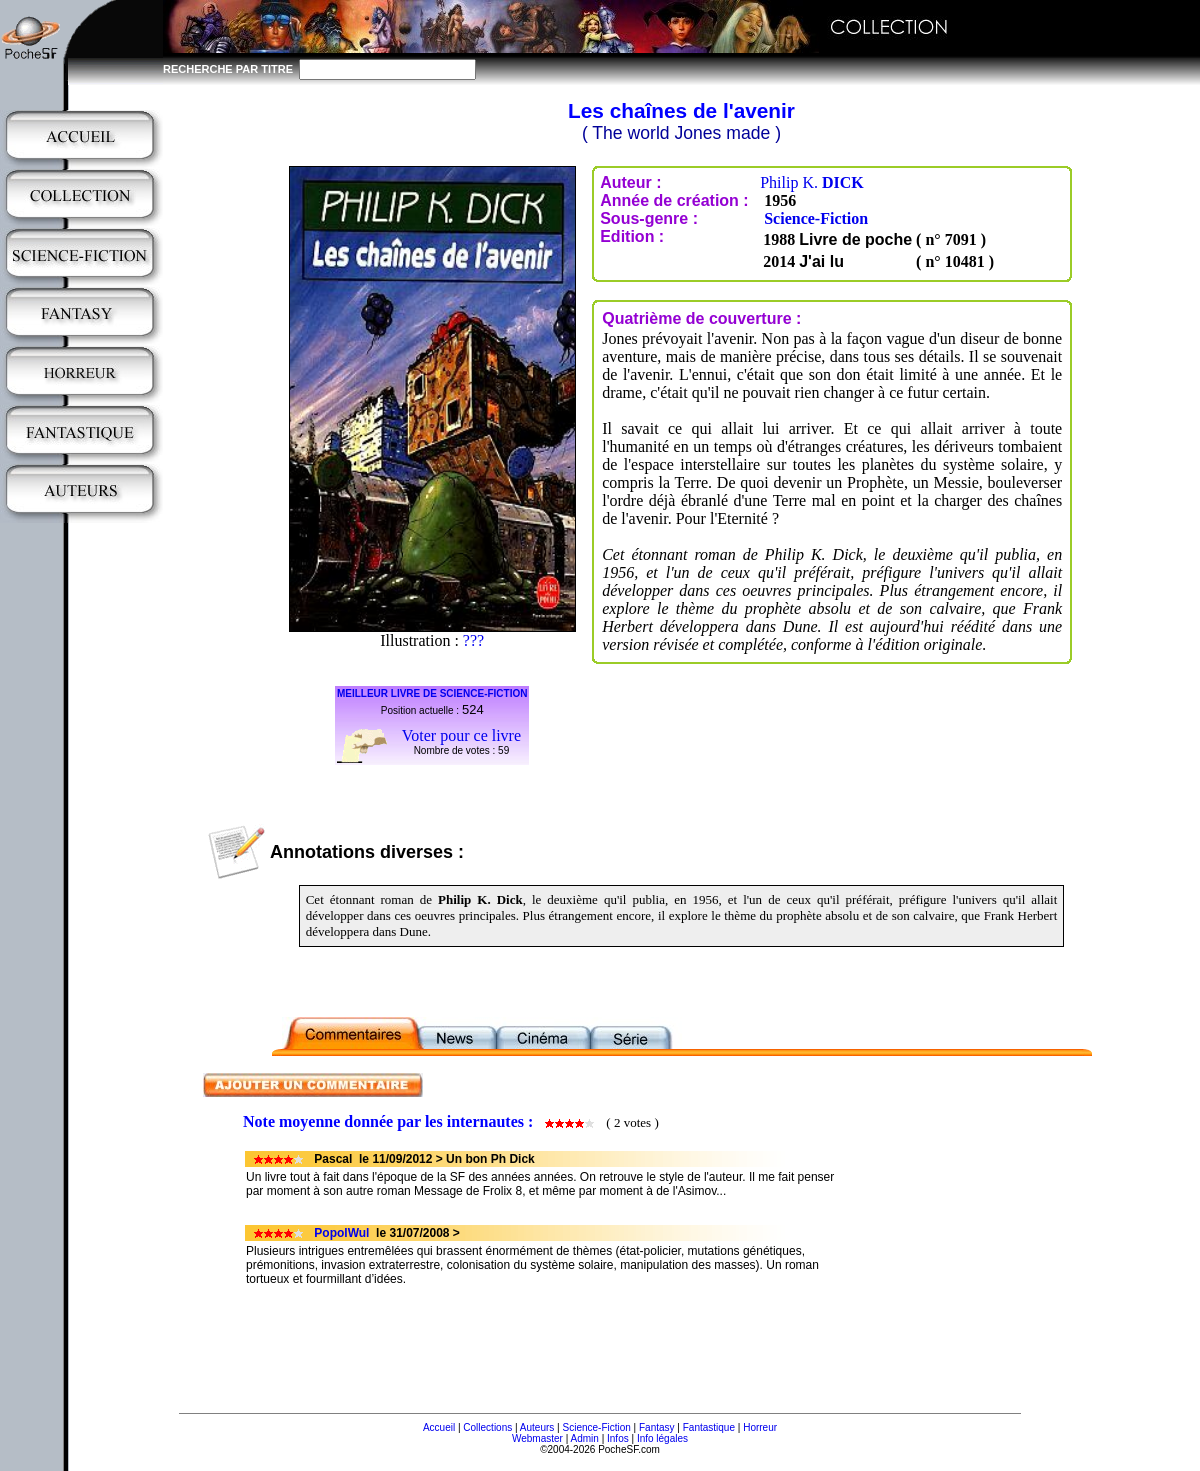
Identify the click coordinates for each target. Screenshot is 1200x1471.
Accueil (439, 1427)
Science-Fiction (816, 218)
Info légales (662, 1438)
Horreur (760, 1427)
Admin (585, 1438)
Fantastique (709, 1427)
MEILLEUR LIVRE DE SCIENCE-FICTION (432, 693)
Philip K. (812, 182)
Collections (487, 1427)
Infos (618, 1438)
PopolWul (341, 1233)
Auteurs (537, 1427)
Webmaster (537, 1438)
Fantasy (657, 1427)
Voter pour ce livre (461, 735)
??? (473, 640)
